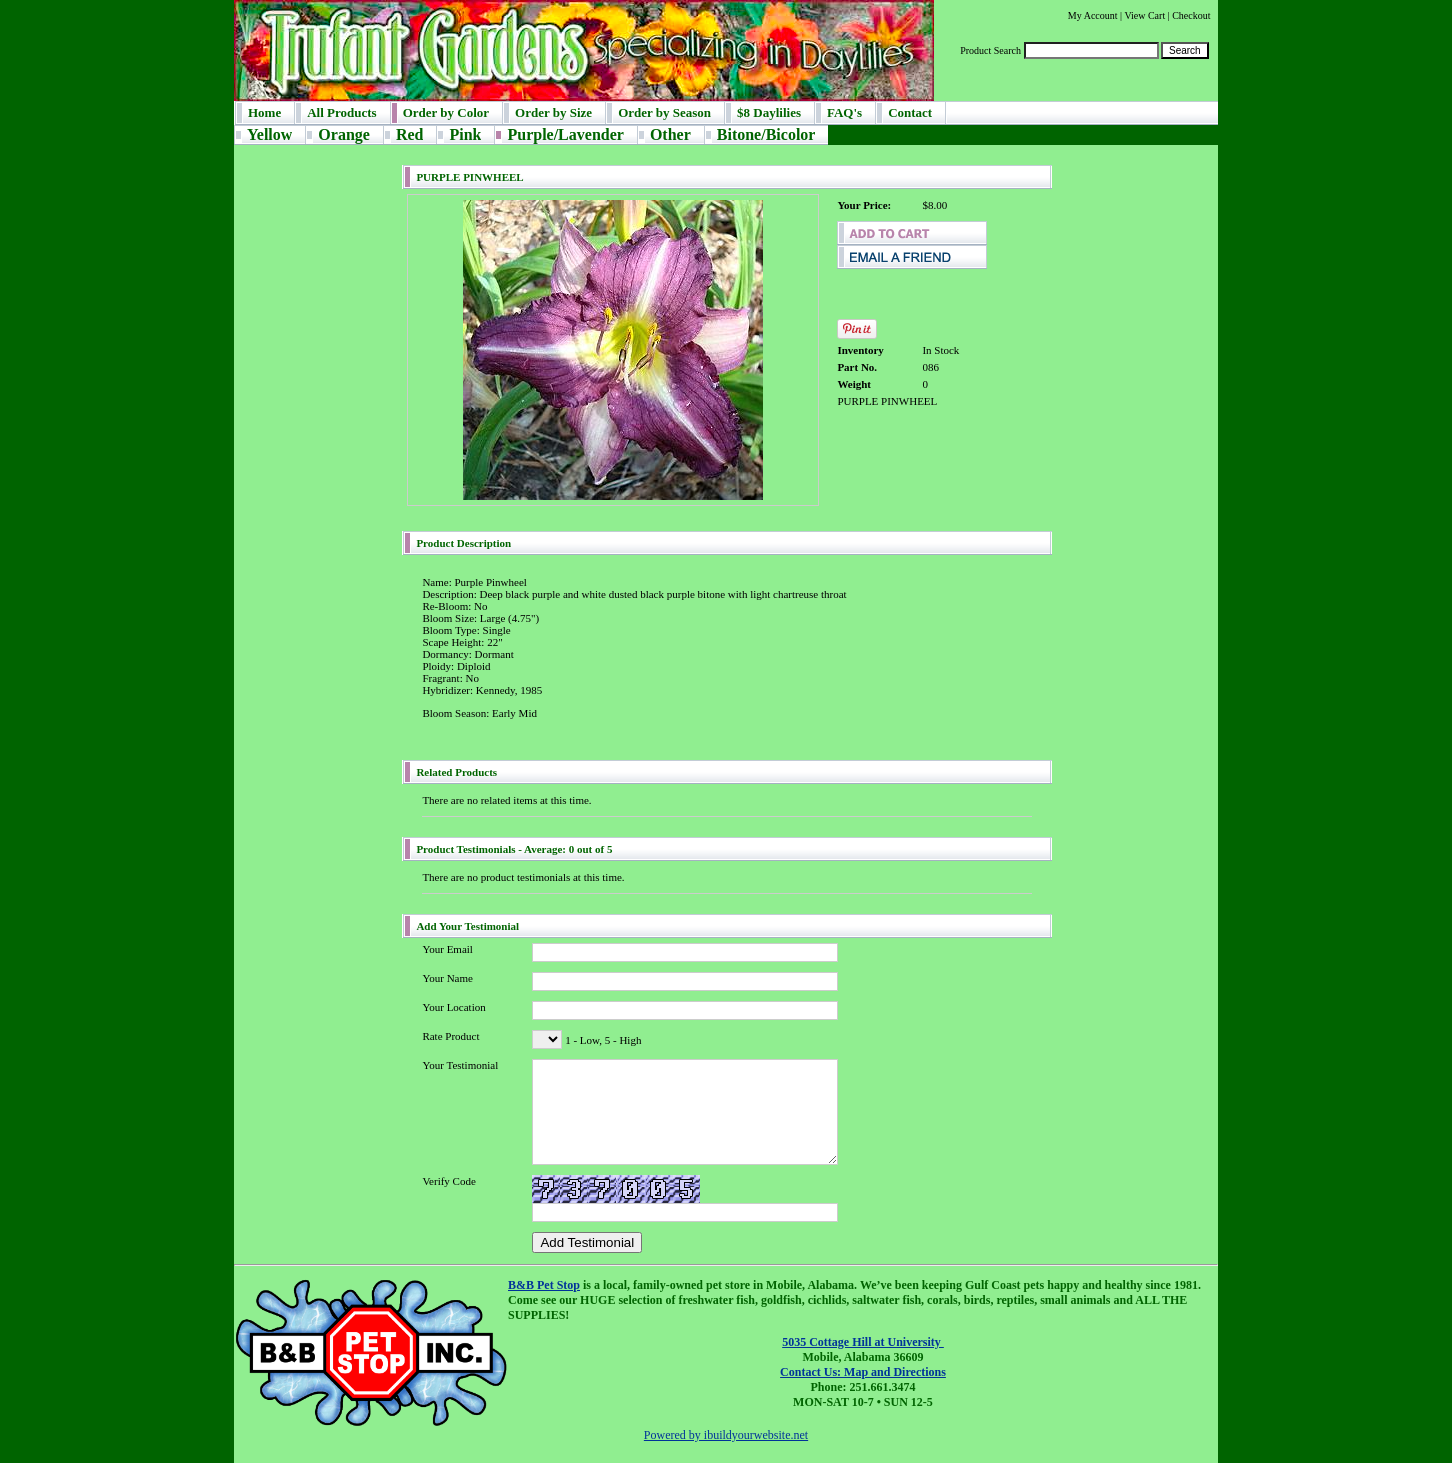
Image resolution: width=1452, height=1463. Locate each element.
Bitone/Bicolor (766, 134)
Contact (910, 112)
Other (670, 134)
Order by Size (553, 112)
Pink (465, 134)
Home (264, 112)
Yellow (269, 134)
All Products (341, 112)
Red (410, 134)
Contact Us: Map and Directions (863, 1372)
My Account (1093, 15)
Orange (344, 134)
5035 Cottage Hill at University (863, 1342)
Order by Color (446, 112)
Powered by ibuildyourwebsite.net (726, 1435)
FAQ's (844, 112)
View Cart (1144, 15)
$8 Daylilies (769, 112)
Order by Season (664, 112)
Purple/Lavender (565, 134)
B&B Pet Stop (544, 1285)
